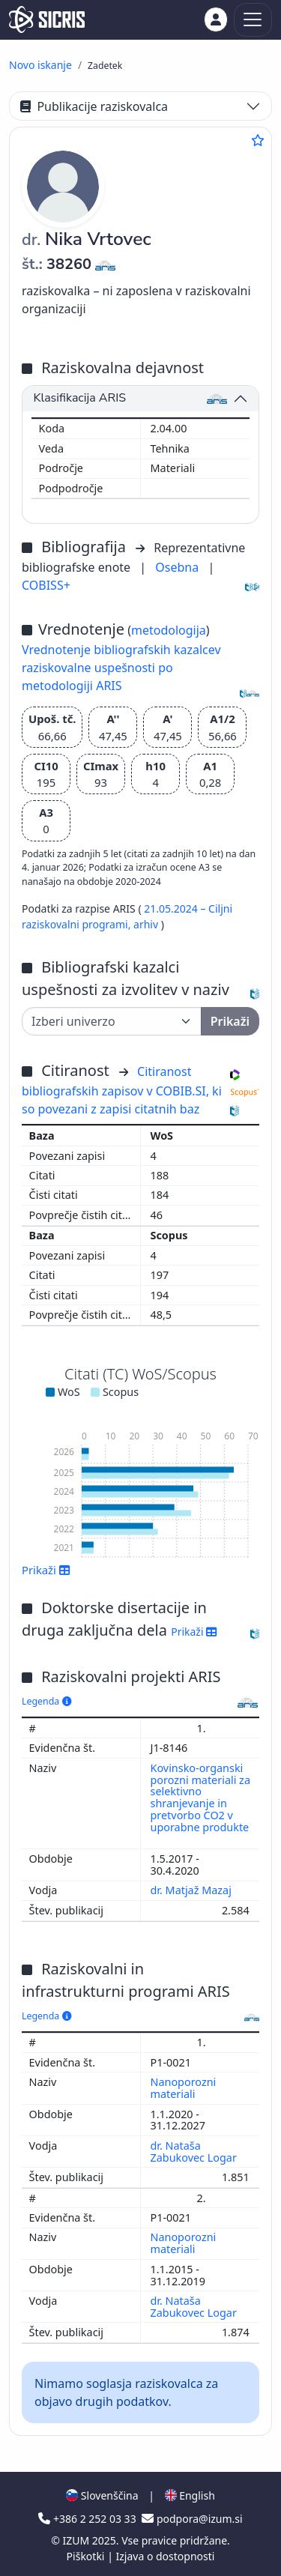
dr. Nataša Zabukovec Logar (195, 2151)
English (190, 2495)
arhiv (147, 924)
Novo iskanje (40, 65)
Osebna (178, 567)
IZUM (76, 2540)
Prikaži (46, 1569)
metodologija (168, 630)
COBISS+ (46, 585)
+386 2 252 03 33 (88, 2519)
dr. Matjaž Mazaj (193, 1890)
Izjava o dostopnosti (164, 2556)
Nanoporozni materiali (184, 2088)
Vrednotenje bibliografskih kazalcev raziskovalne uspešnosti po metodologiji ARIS (121, 667)
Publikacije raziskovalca (94, 106)
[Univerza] (112, 1021)
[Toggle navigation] (253, 20)
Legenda (46, 1701)
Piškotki (87, 2556)
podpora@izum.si (192, 2519)
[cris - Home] (47, 19)
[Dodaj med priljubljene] (257, 140)
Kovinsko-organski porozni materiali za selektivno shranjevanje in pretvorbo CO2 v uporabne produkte (200, 1797)
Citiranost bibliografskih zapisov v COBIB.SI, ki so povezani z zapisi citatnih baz (122, 1090)
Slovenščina (102, 2495)
